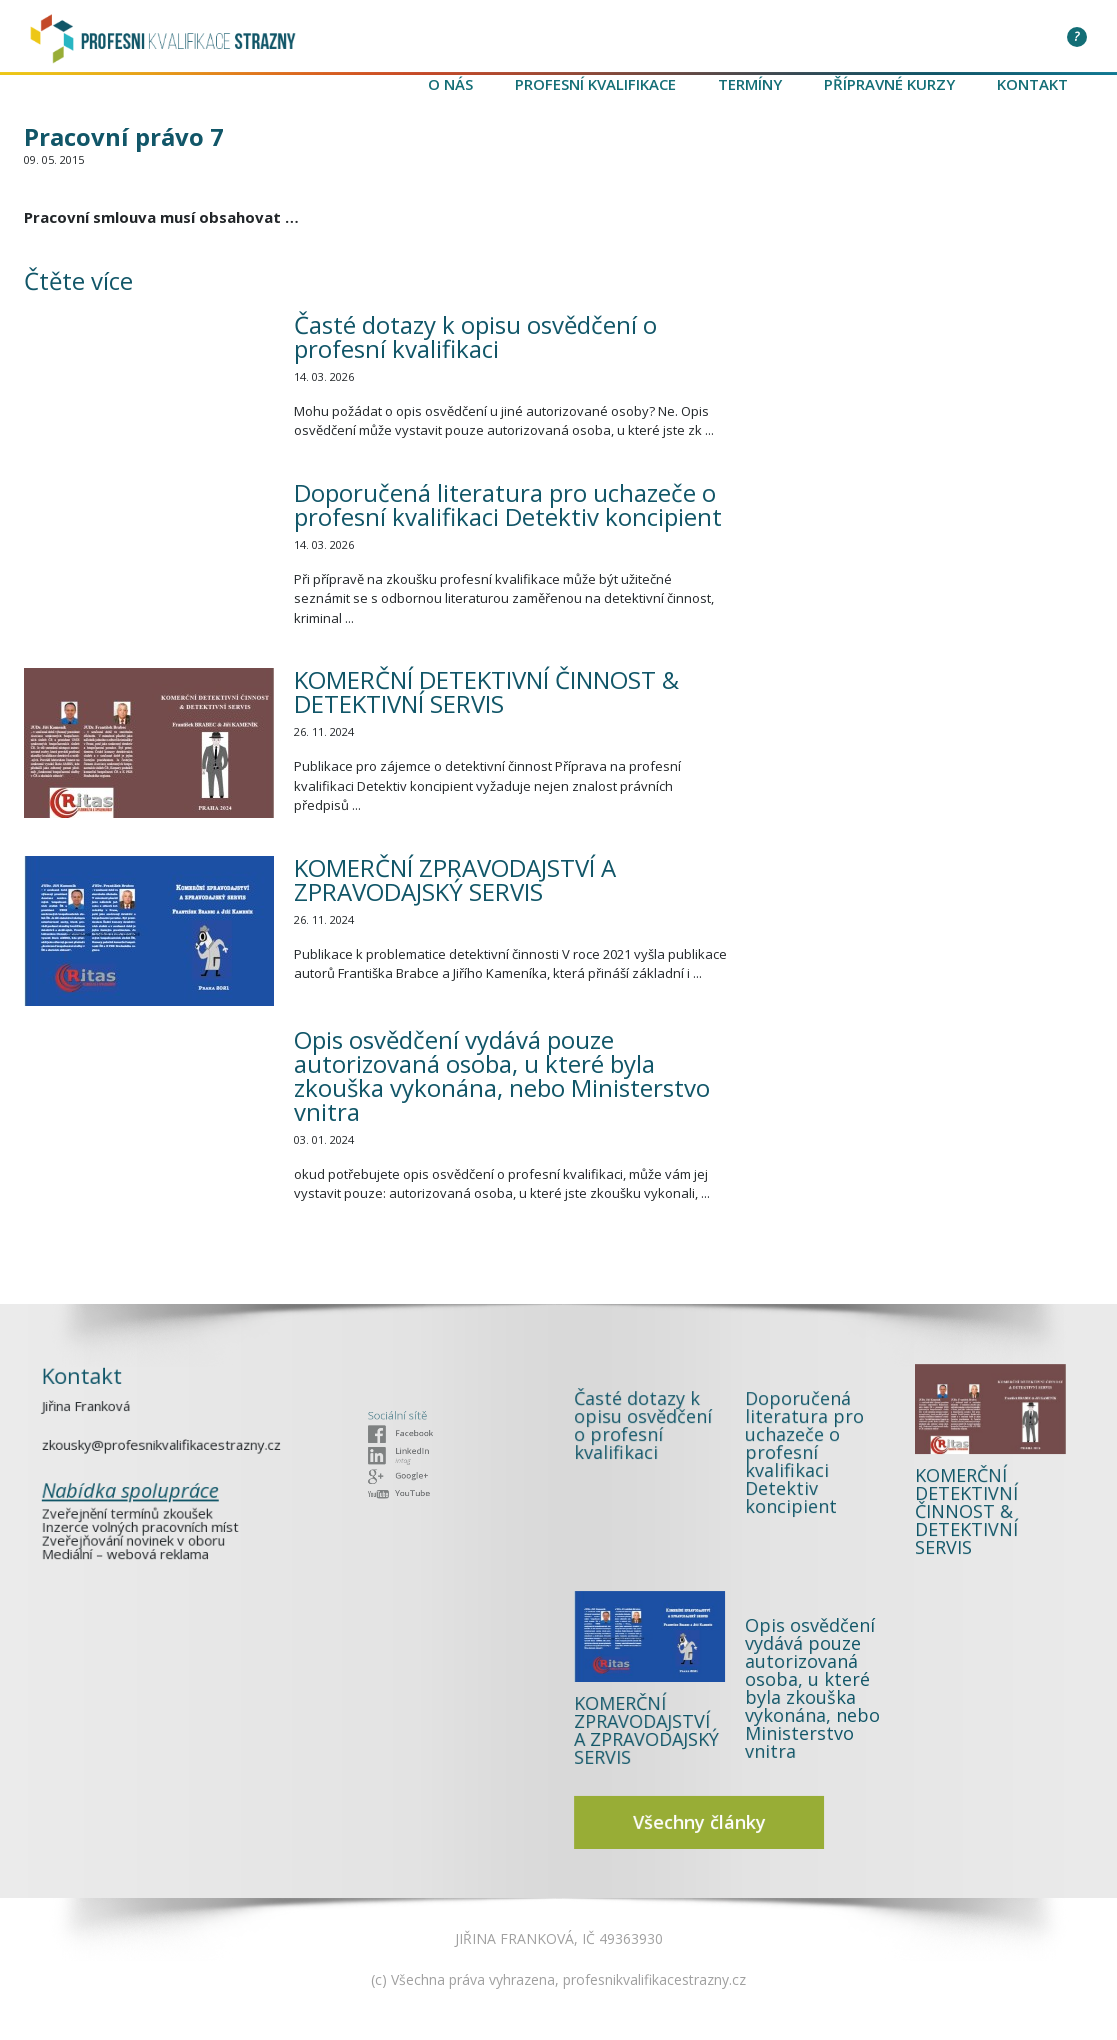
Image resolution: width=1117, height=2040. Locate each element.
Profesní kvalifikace (595, 84)
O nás (450, 84)
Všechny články (770, 1701)
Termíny (750, 84)
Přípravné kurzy (889, 84)
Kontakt (1032, 84)
